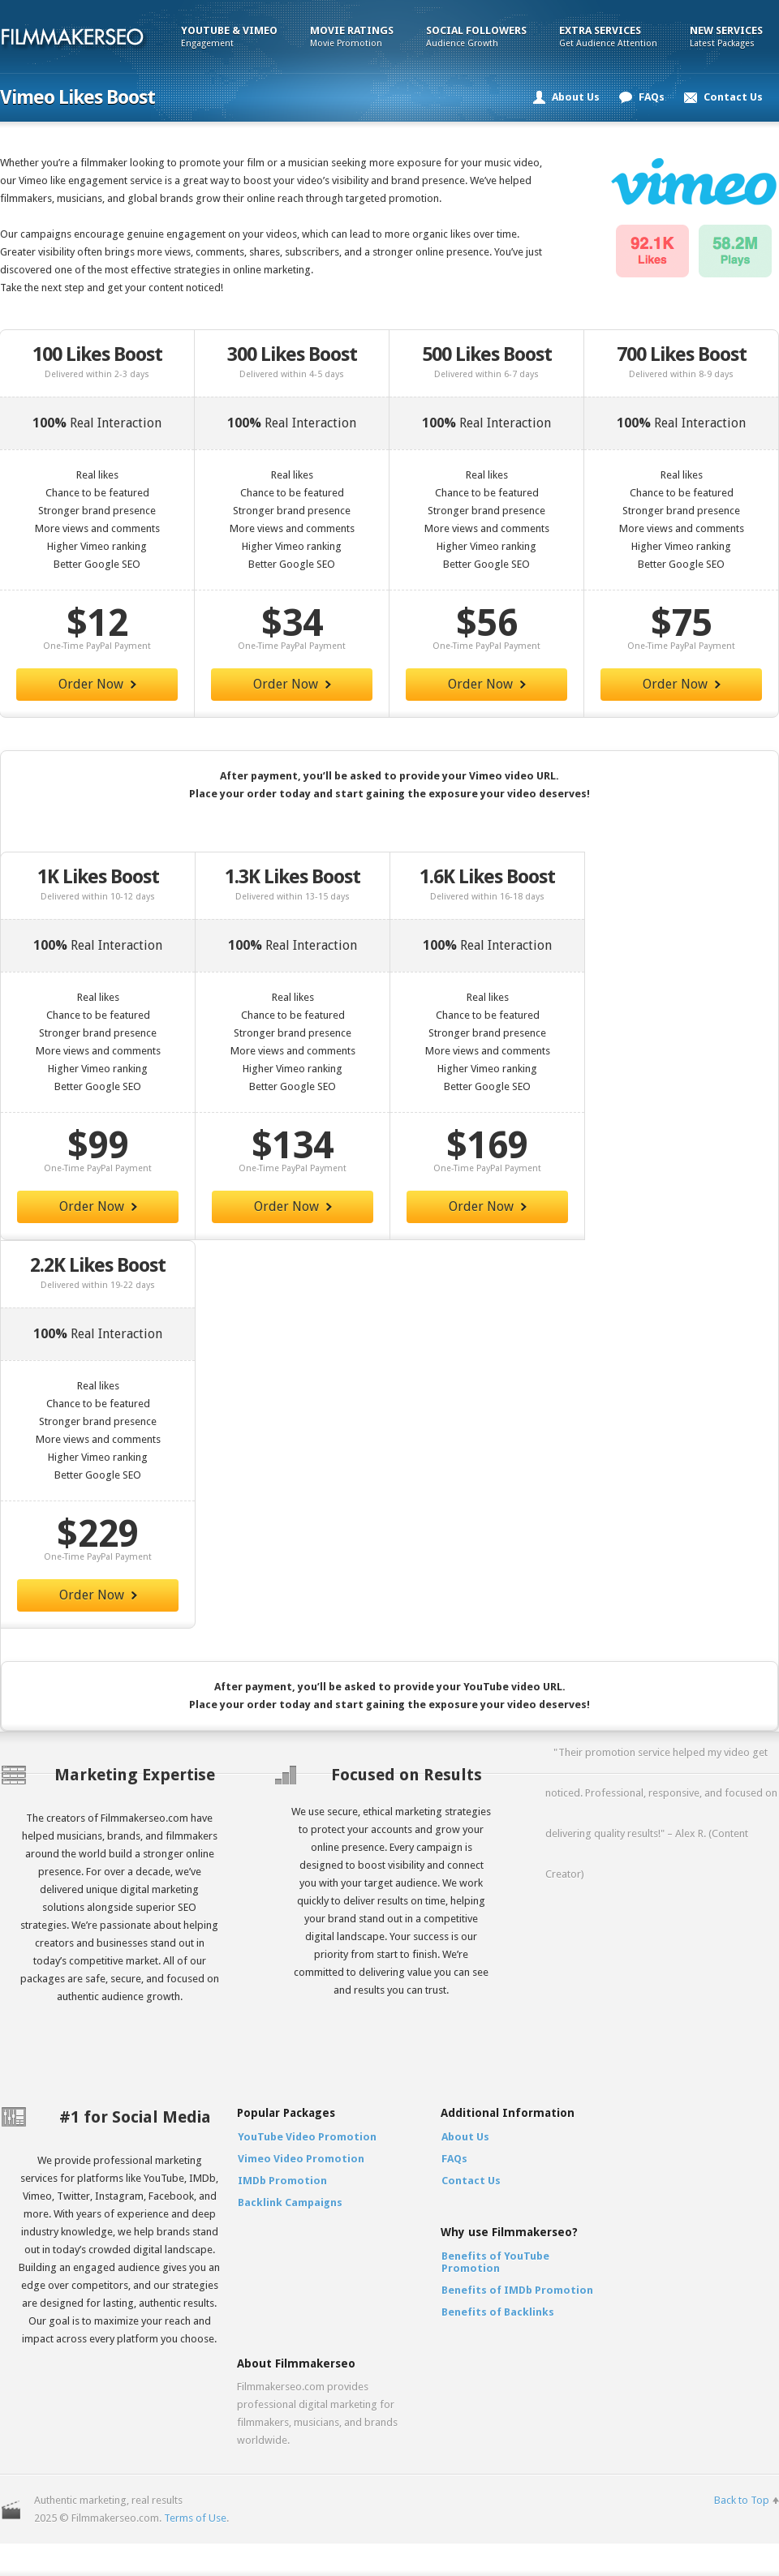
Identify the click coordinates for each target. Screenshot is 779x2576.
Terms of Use (195, 2518)
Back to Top (741, 2500)
